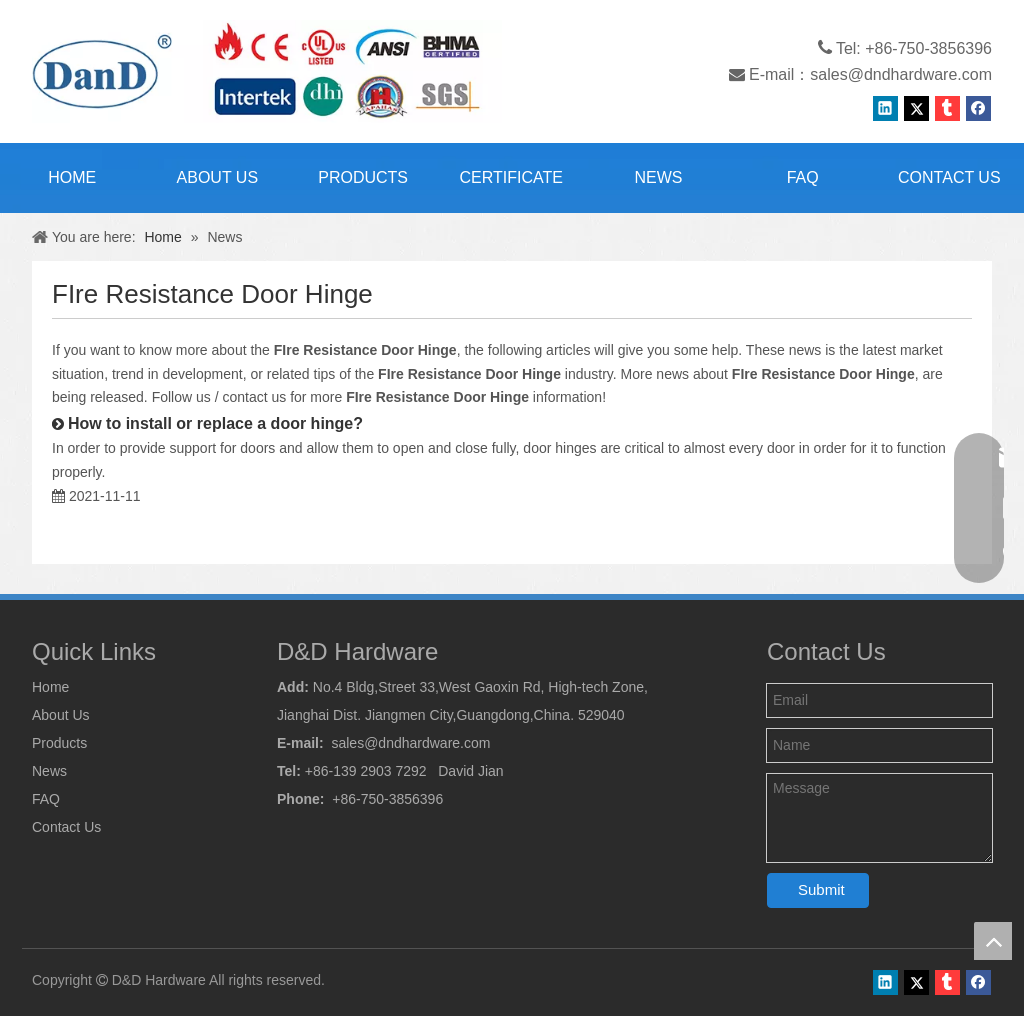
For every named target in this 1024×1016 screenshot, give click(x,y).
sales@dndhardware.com (901, 74)
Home (50, 687)
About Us (61, 715)
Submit (821, 889)
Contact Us (66, 827)
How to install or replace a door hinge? (215, 423)
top (993, 941)
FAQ (46, 799)
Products (59, 743)
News (49, 771)
